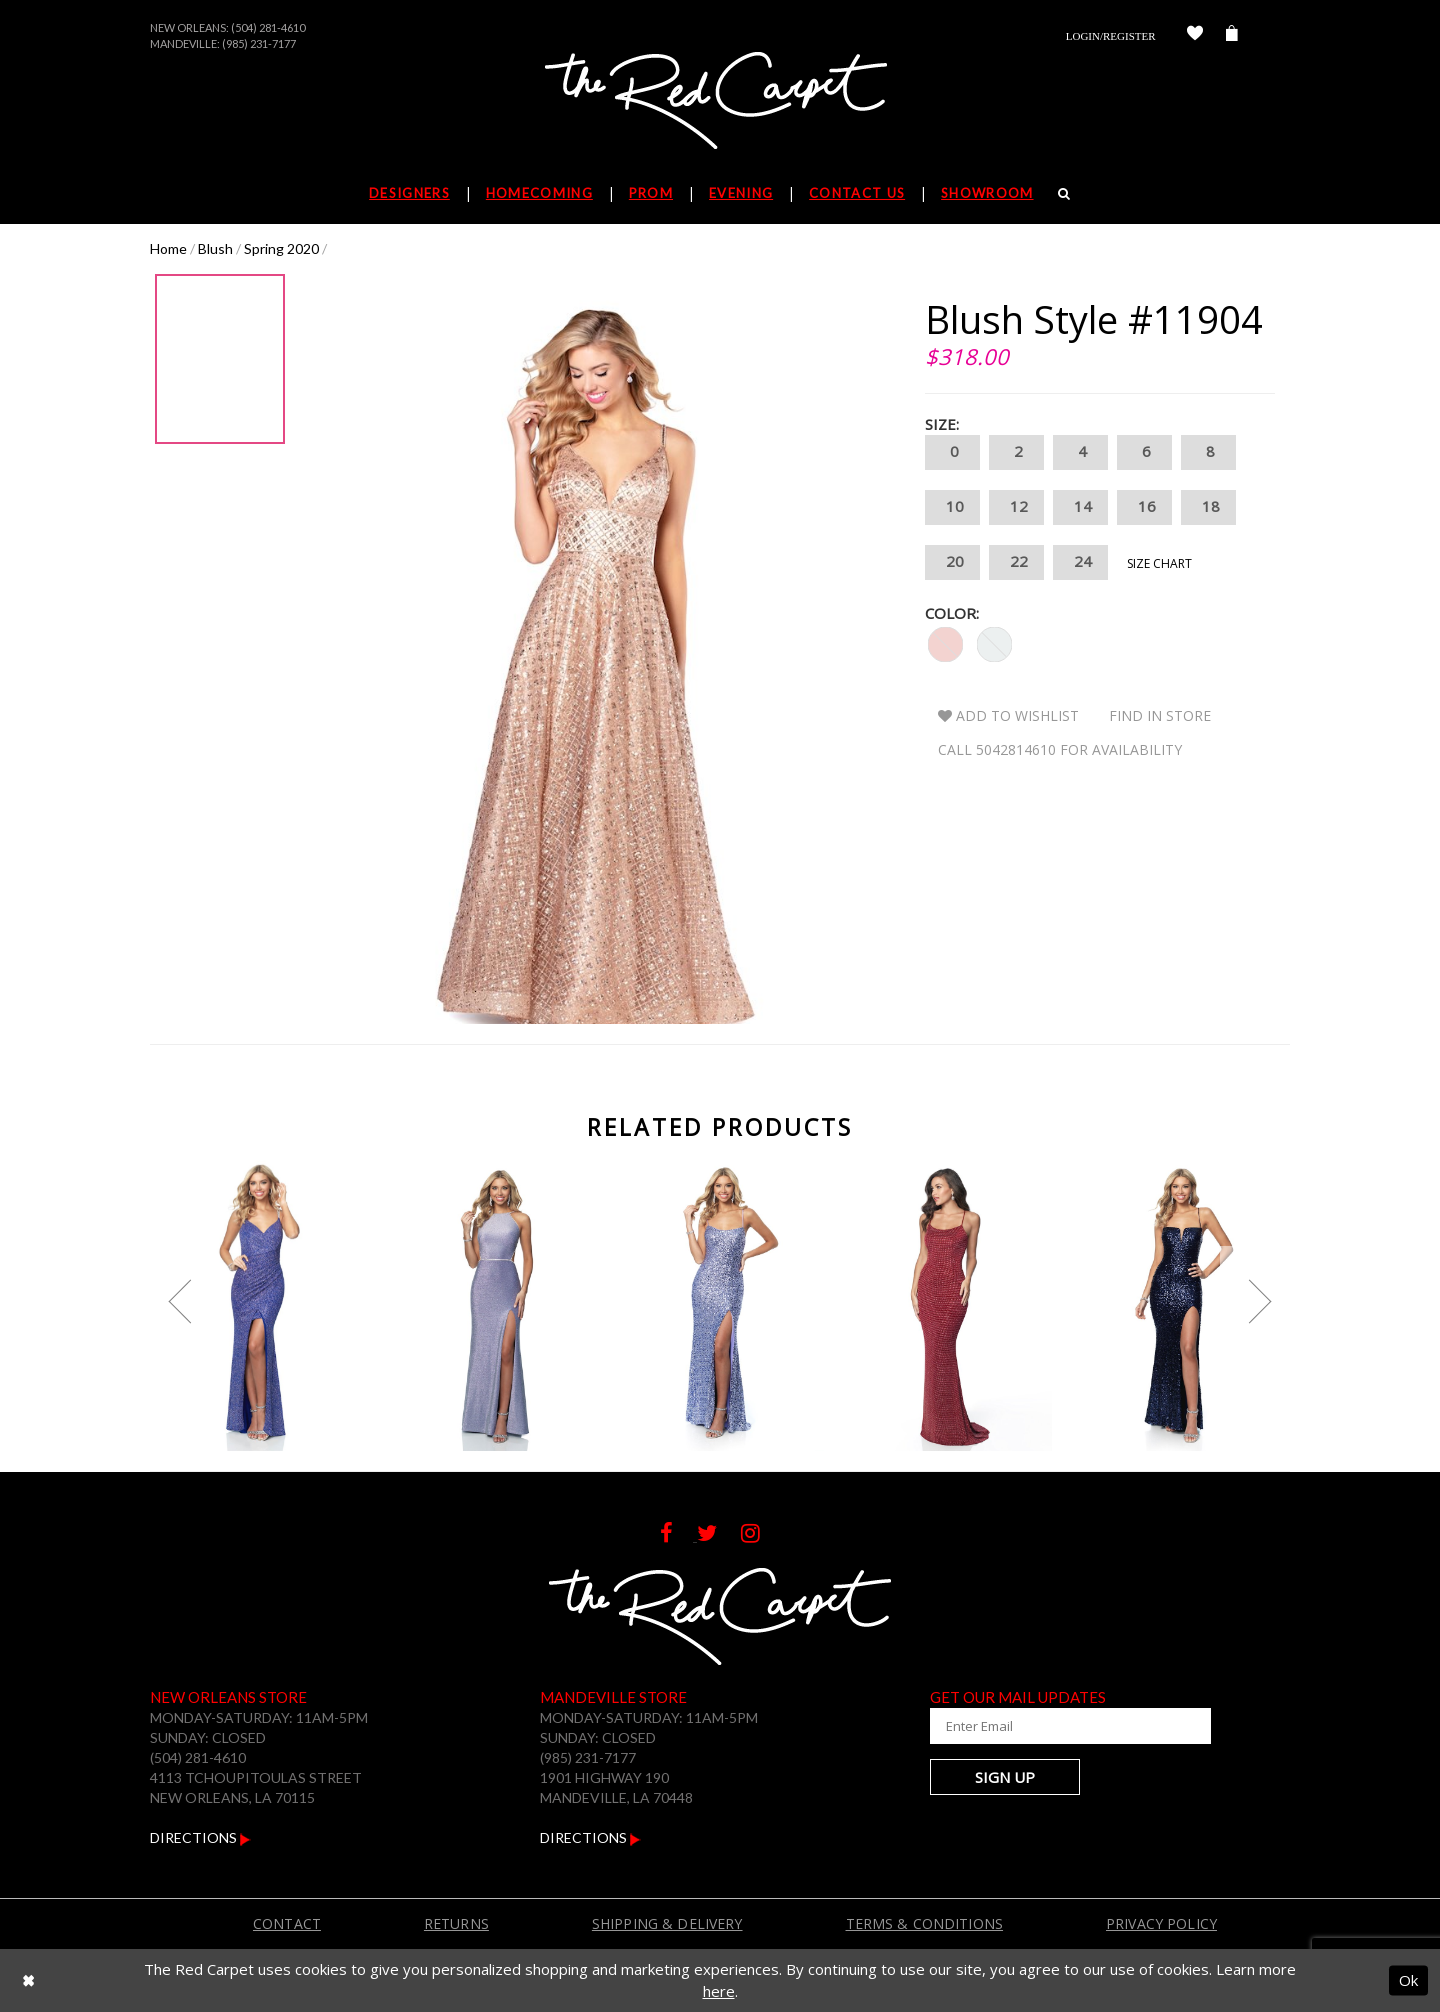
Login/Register (1111, 36)
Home (168, 248)
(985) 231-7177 (259, 43)
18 (1208, 507)
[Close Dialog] (28, 1980)
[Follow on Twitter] (719, 1535)
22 (1016, 562)
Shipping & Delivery (667, 1923)
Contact (287, 1923)
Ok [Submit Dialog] (1408, 1980)
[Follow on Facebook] (678, 1535)
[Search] (1064, 193)
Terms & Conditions (925, 1923)
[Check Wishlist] (1195, 36)
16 (1144, 507)
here (719, 1991)
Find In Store (1160, 715)
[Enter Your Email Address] (1050, 1726)
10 (952, 507)
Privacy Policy (1161, 1923)
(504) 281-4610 (268, 27)
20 (952, 562)
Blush (215, 248)
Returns (456, 1923)
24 (1080, 562)
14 (1080, 507)
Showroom (987, 193)
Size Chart (1159, 563)
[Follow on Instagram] (760, 1535)
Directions (200, 1837)
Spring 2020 (281, 248)
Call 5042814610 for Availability (1060, 749)
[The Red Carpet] (720, 102)
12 (1016, 507)
